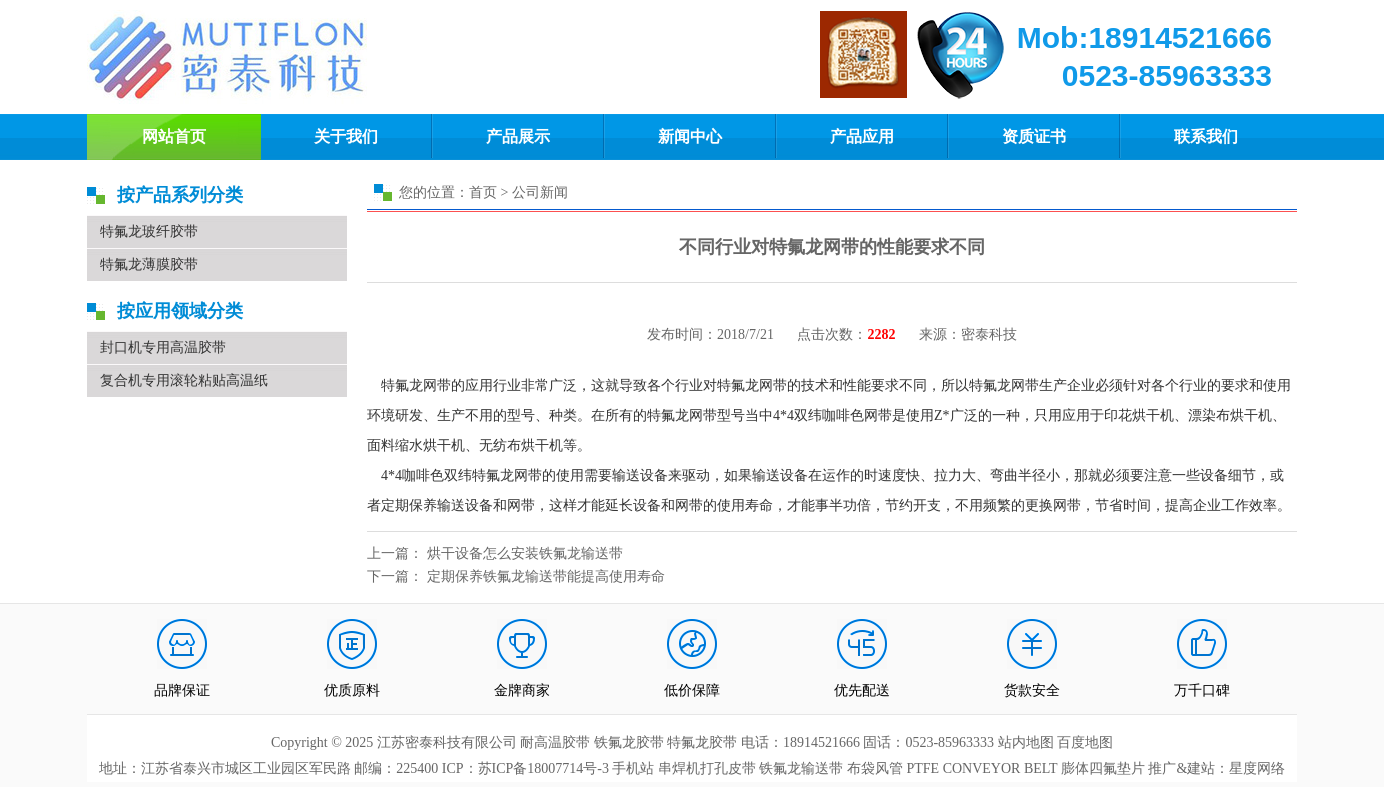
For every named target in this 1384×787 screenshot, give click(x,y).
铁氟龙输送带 (801, 768)
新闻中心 (690, 136)
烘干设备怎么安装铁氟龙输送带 (525, 553)
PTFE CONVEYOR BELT (981, 768)
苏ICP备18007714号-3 (543, 768)
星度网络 (1257, 768)
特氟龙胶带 (702, 742)
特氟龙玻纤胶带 (149, 231)
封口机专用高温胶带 (163, 347)
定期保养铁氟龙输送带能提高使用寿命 (546, 576)
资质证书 (1034, 136)
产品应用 (862, 136)
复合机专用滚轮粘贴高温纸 (184, 380)
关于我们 (346, 136)
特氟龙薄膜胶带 (149, 264)
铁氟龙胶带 (629, 742)
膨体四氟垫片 (1103, 768)
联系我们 (1206, 136)
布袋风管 (875, 768)
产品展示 (518, 136)
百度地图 (1085, 742)
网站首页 (174, 136)
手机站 (633, 768)
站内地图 (1028, 742)
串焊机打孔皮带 (707, 768)
